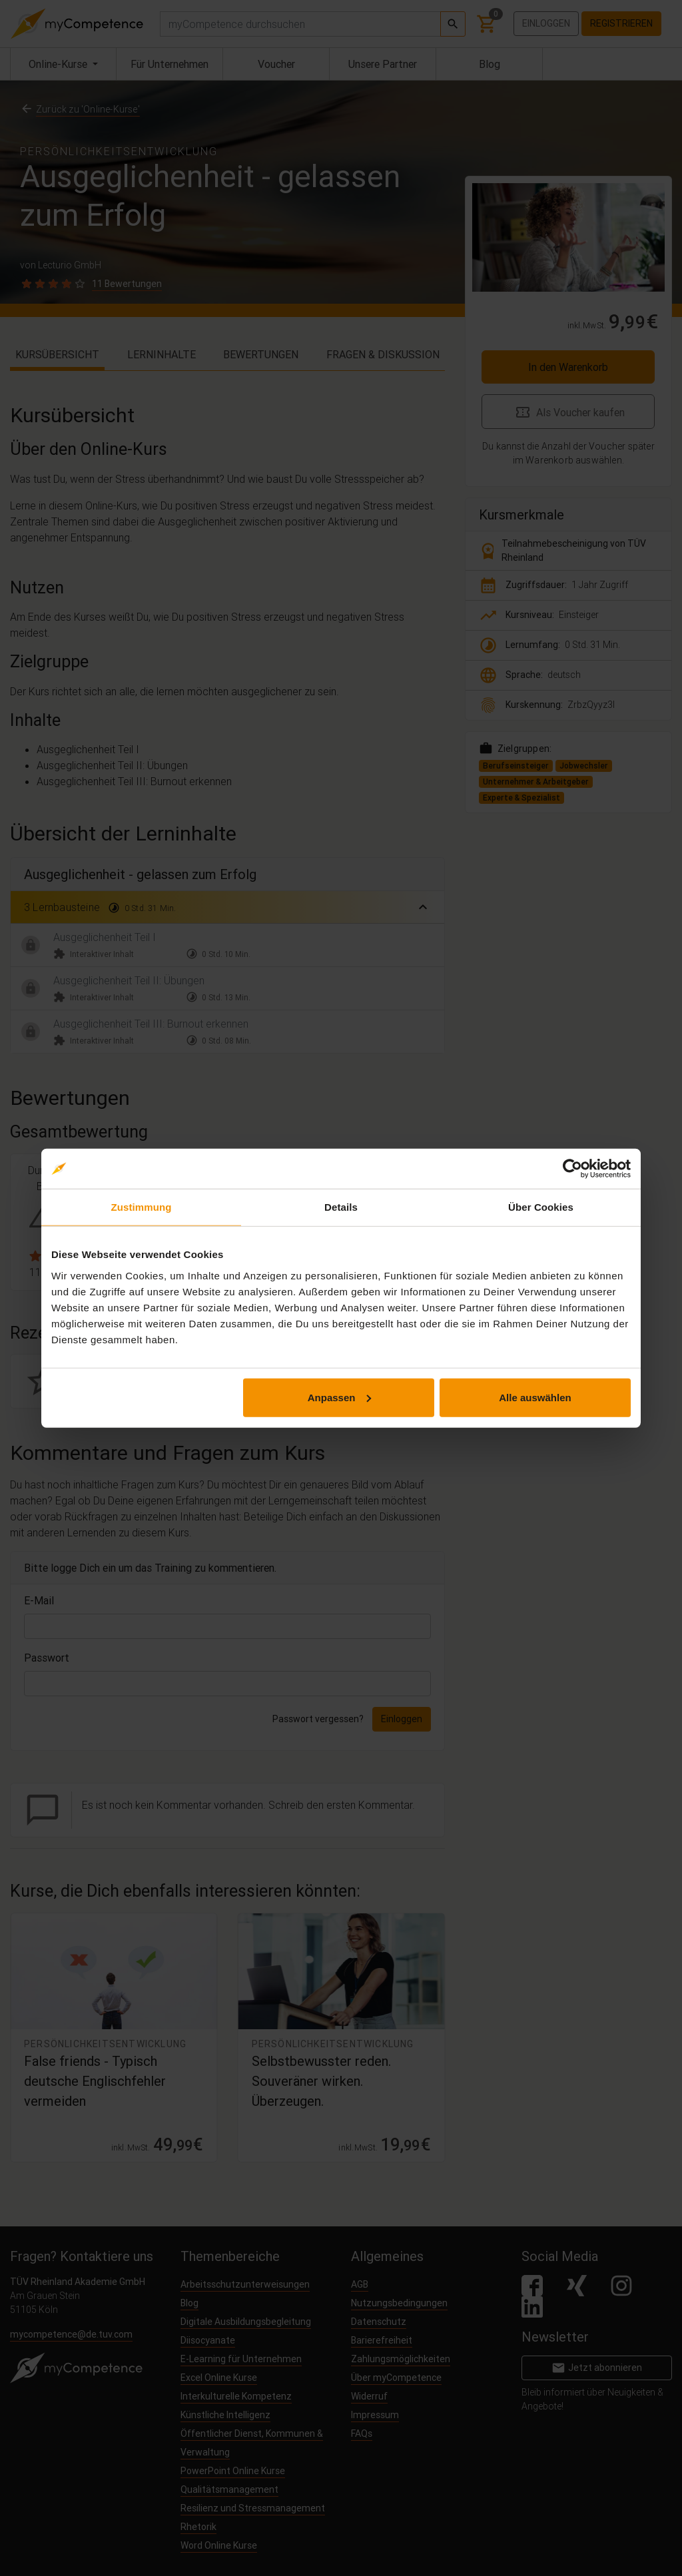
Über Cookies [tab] (540, 1207)
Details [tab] (341, 1207)
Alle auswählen (535, 1397)
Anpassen (340, 1397)
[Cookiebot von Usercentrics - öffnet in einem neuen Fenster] (572, 1169)
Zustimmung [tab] (141, 1207)
